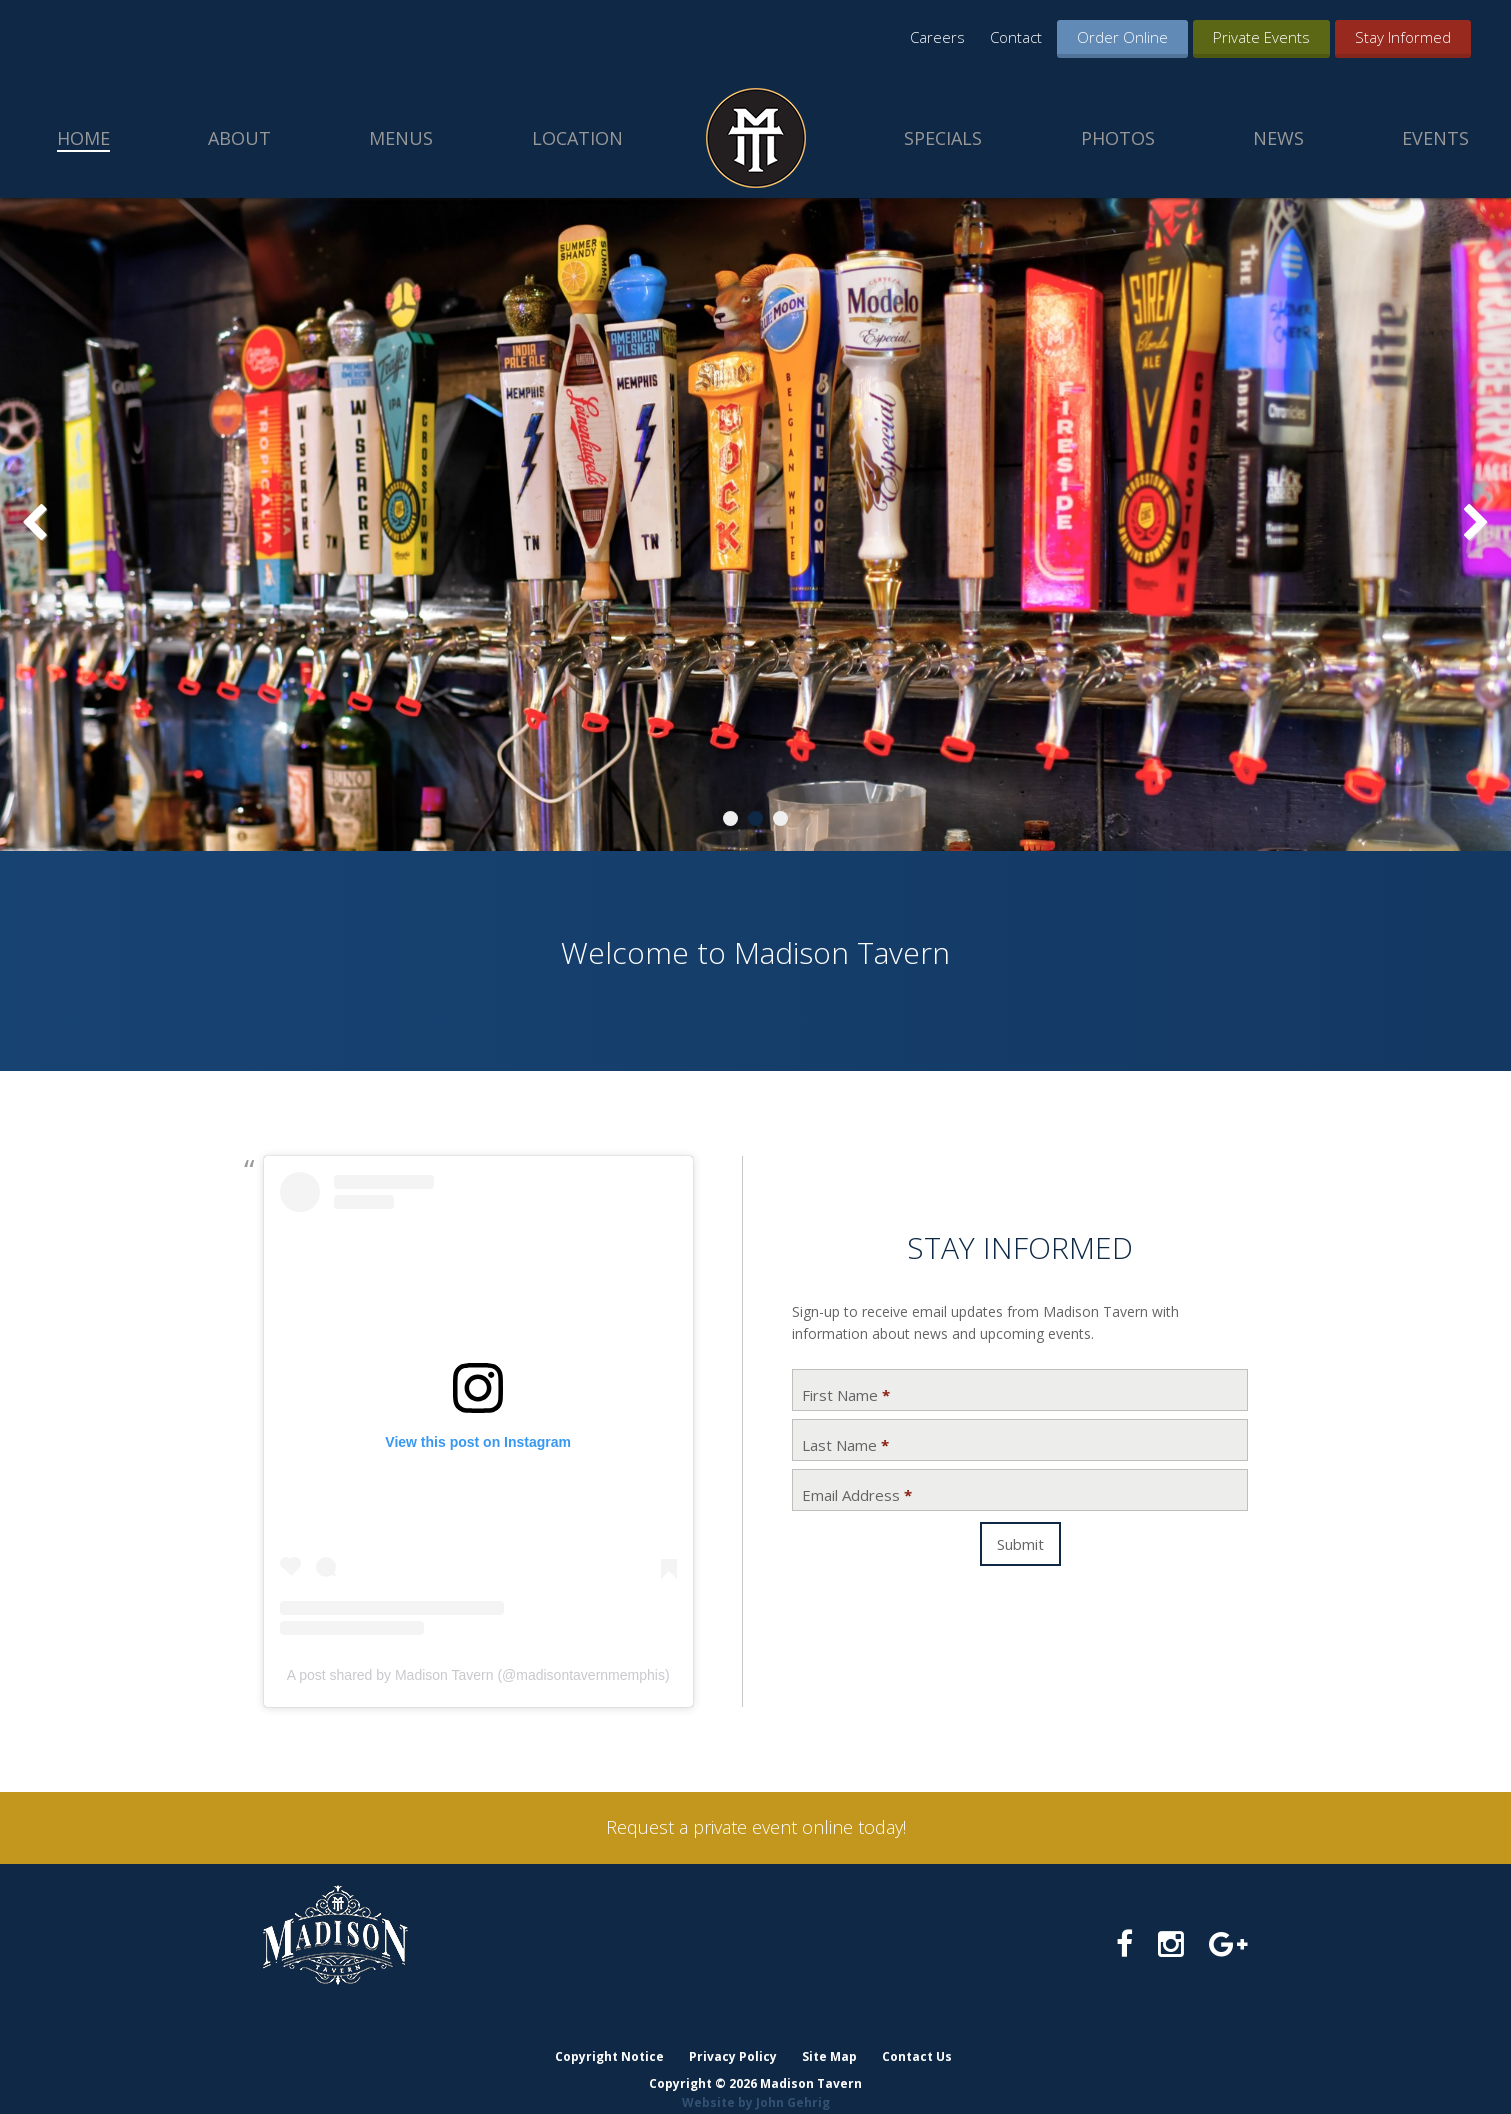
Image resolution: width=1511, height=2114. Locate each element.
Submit (1020, 1544)
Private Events (1261, 37)
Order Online (1122, 37)
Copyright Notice (607, 2036)
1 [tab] (730, 818)
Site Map (829, 2036)
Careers (937, 37)
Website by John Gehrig (756, 2082)
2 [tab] (755, 818)
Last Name (845, 1445)
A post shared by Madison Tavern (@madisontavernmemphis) (478, 1675)
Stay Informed (1403, 37)
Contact (1016, 37)
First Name (846, 1395)
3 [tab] (780, 818)
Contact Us (918, 2036)
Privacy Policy (732, 2036)
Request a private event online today (754, 1827)
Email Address (857, 1495)
